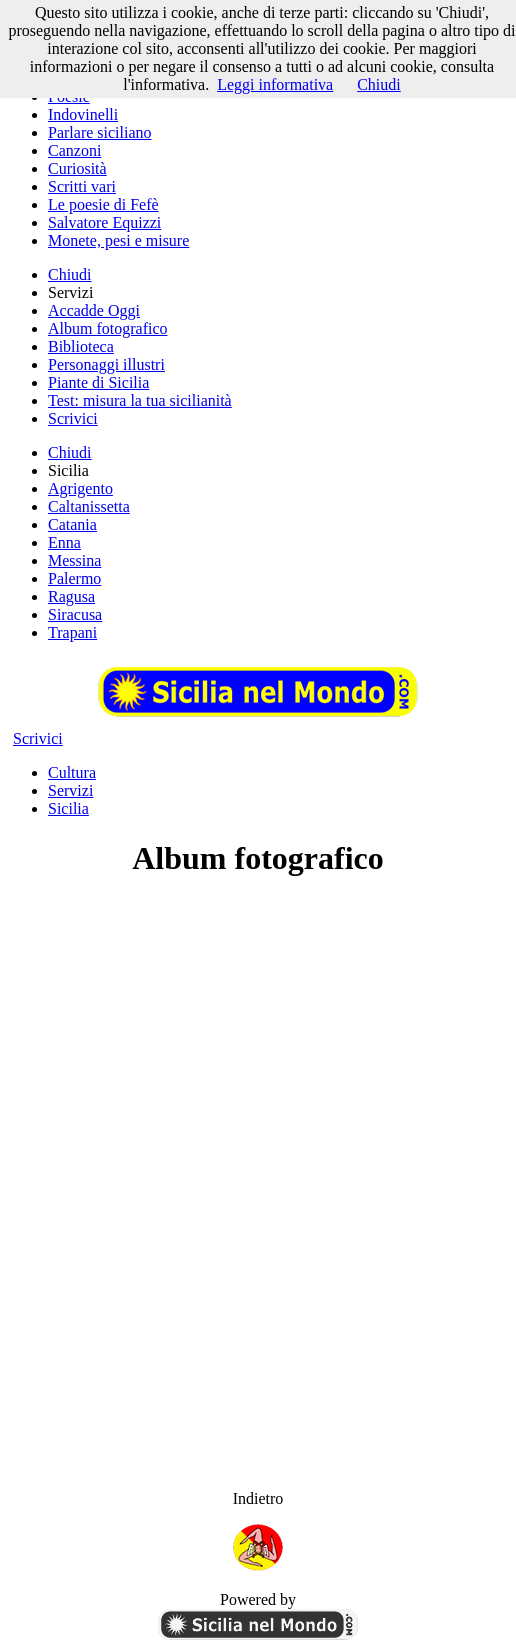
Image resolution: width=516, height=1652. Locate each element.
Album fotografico (108, 328)
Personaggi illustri (106, 364)
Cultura (72, 772)
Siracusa (75, 614)
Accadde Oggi (94, 310)
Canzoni (74, 150)
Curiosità (77, 168)
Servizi (70, 790)
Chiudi (70, 274)
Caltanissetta (89, 506)
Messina (74, 560)
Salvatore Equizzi (104, 222)
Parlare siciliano (100, 132)
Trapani (72, 632)
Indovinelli (83, 114)
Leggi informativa (275, 84)
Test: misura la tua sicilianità (140, 400)
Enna (64, 542)
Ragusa (71, 596)
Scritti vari (82, 186)
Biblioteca (81, 346)
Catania (72, 524)
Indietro (258, 1498)
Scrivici (73, 418)
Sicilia (68, 808)
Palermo (74, 578)
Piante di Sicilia (98, 382)
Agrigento (80, 488)
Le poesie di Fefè (103, 204)
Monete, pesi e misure (118, 240)
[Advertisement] (258, 1038)
